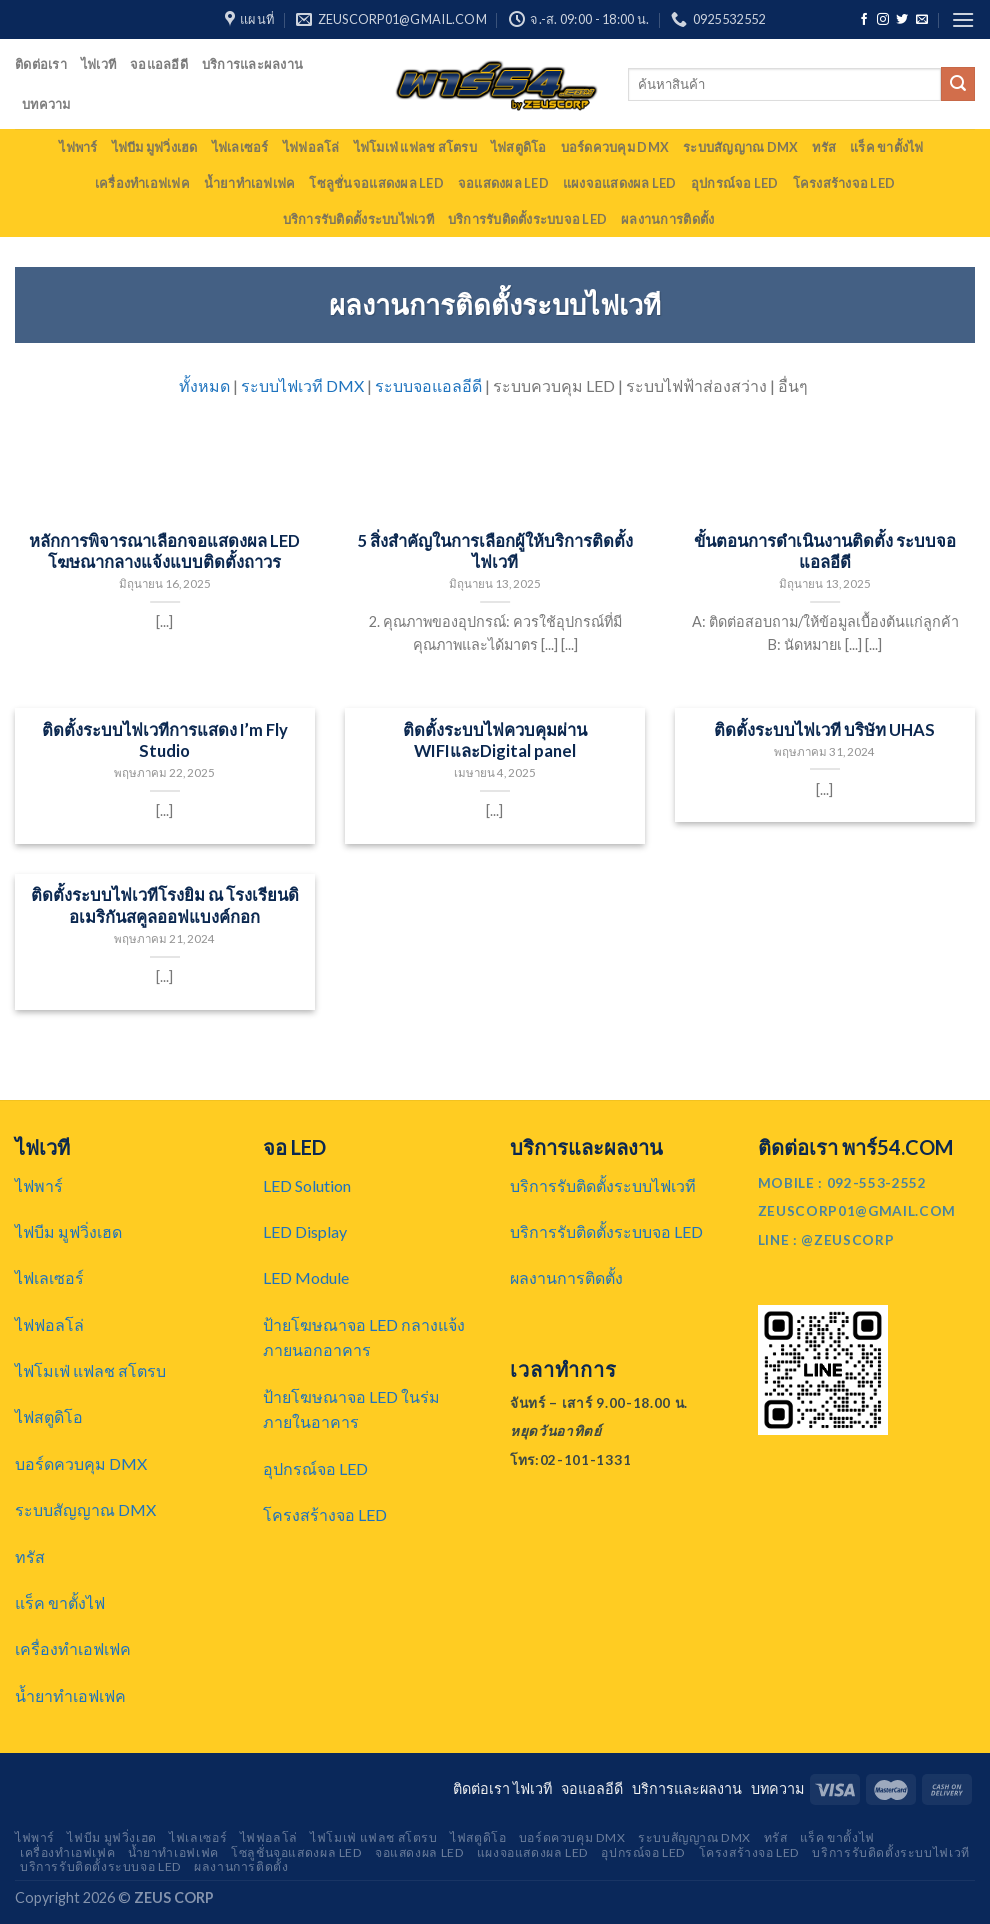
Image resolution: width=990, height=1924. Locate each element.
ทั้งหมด (204, 385)
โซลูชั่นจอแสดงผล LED (376, 183)
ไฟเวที (98, 64)
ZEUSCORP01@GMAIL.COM (857, 1211)
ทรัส (824, 147)
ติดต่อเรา (41, 64)
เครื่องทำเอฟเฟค (142, 183)
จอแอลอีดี (159, 64)
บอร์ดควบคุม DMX (615, 147)
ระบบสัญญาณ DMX (740, 147)
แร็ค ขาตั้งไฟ (887, 147)
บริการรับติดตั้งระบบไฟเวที (358, 219)
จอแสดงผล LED (503, 183)
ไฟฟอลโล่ (311, 147)
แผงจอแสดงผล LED (620, 183)
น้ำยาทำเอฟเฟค (250, 183)
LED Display (305, 1231)
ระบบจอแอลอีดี (428, 385)
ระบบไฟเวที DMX (302, 385)
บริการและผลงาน (252, 64)
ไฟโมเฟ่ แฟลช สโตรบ (415, 147)
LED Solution (307, 1185)
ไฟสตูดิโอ (519, 147)
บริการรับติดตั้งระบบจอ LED (527, 219)
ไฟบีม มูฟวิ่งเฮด (155, 147)
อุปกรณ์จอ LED (735, 183)
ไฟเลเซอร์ (240, 147)
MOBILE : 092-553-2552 (842, 1183)
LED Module (306, 1277)
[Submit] (958, 84)
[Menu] (963, 19)
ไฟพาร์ (78, 147)
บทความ (46, 104)
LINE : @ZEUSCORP (826, 1240)
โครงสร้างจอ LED (844, 183)
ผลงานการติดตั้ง (667, 219)
